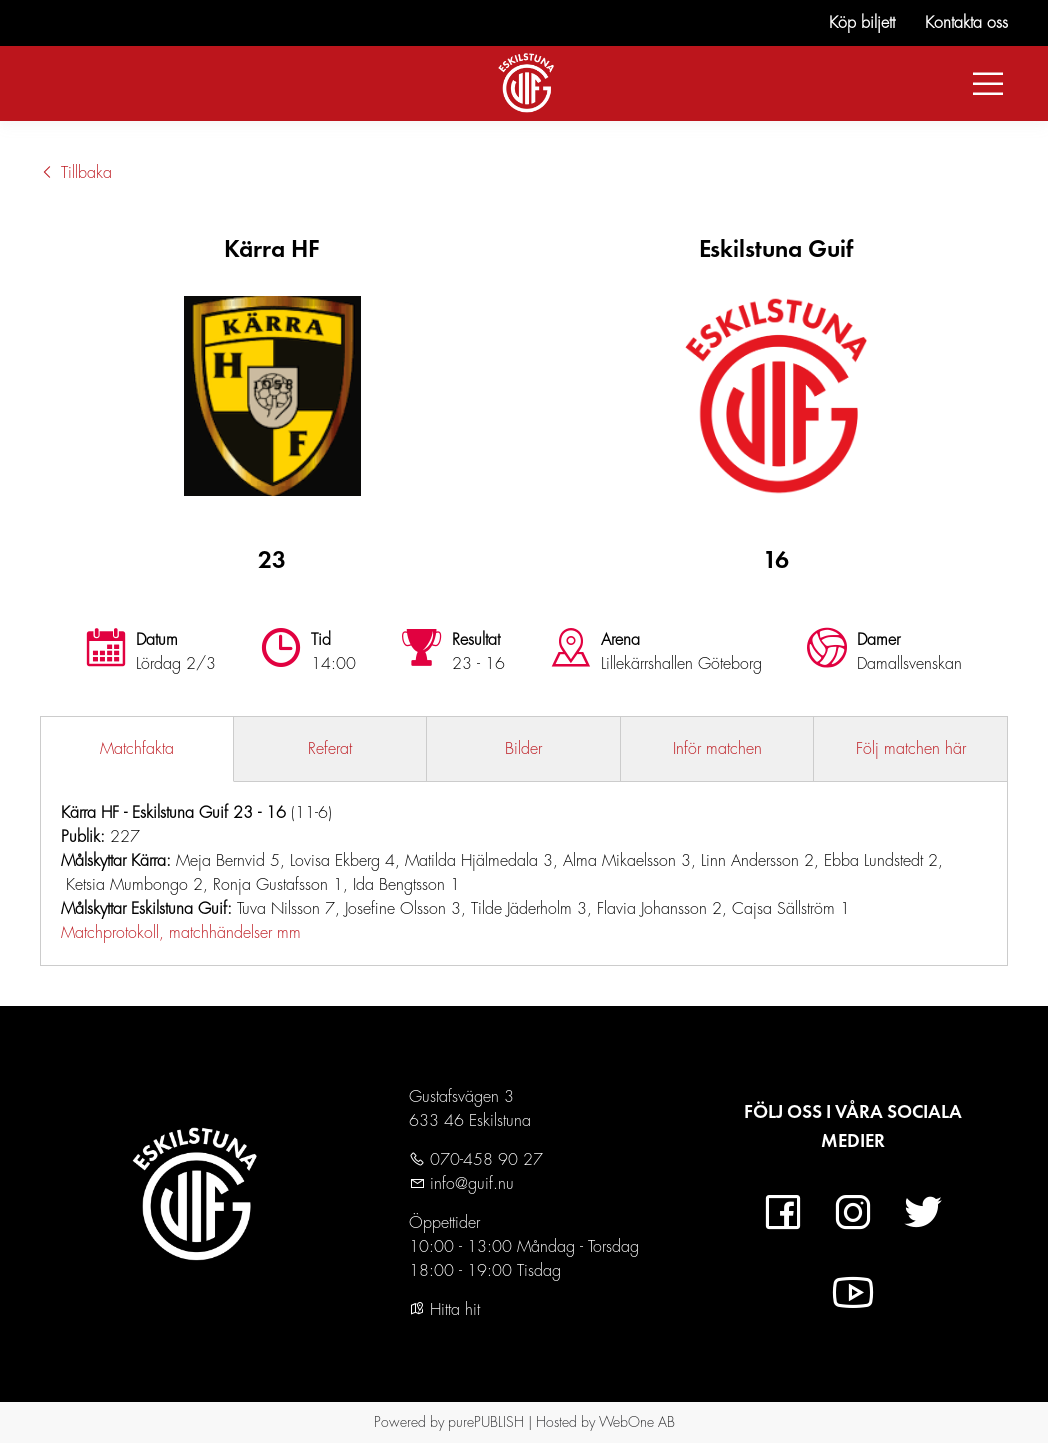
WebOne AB (637, 1422)
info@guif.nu (469, 1184)
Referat (330, 749)
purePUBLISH (486, 1422)
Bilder (523, 749)
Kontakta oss (966, 23)
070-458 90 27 (484, 1160)
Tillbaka (76, 172)
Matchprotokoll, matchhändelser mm (181, 933)
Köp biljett (862, 23)
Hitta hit (444, 1310)
